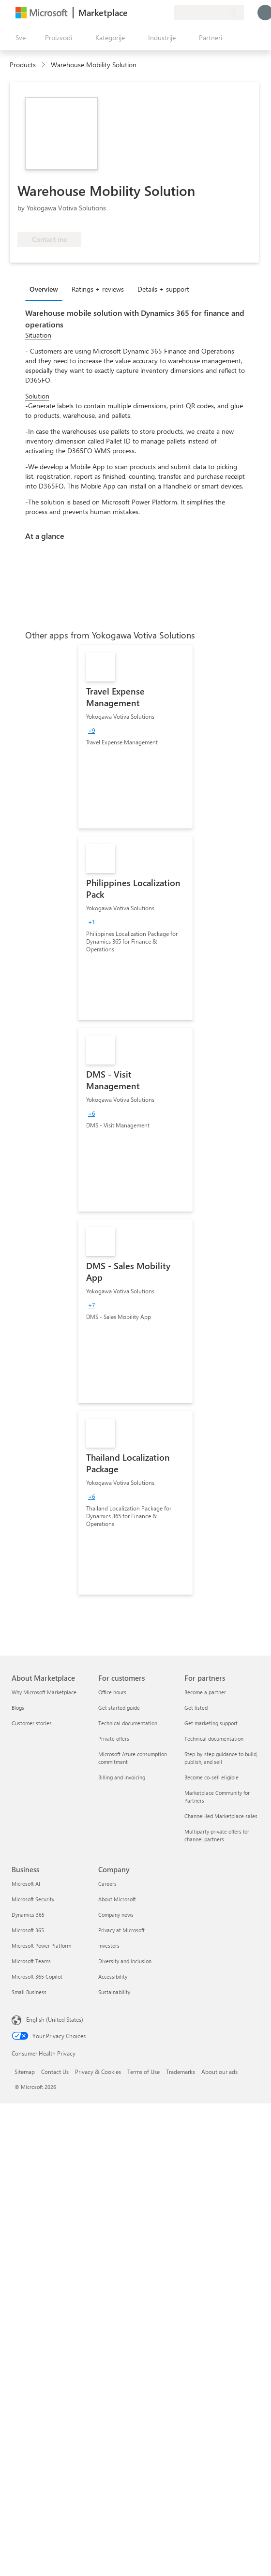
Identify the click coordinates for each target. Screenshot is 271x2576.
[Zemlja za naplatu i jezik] (209, 12)
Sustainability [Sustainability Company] (114, 1992)
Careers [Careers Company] (107, 1883)
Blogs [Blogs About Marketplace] (18, 1707)
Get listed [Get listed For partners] (196, 1707)
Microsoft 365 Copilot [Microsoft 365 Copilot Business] (37, 1976)
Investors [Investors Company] (109, 1945)
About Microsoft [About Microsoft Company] (117, 1899)
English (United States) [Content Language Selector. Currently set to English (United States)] (54, 2019)
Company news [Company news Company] (116, 1914)
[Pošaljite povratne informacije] (132, 12)
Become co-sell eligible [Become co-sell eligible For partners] (211, 1777)
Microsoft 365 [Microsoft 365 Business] (28, 1930)
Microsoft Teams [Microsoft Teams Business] (31, 1961)
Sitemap (25, 2071)
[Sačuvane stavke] (155, 12)
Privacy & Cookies (98, 2071)
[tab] (46, 288)
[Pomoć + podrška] (143, 12)
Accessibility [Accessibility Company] (112, 1976)
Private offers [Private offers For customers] (113, 1738)
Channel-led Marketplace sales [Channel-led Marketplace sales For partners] (220, 1816)
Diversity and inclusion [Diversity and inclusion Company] (124, 1961)
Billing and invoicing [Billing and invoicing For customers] (121, 1777)
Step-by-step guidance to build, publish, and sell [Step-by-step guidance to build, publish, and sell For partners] (220, 1757)
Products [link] (23, 64)
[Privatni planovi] (166, 12)
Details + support (163, 289)
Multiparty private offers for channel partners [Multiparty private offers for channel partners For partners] (216, 1835)
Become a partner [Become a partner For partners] (205, 1692)
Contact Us (55, 2071)
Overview (44, 289)
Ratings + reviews (98, 289)
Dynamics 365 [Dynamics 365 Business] (28, 1914)
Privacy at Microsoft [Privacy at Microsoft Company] (121, 1930)
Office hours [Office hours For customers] (112, 1692)
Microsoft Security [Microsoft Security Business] (33, 1899)
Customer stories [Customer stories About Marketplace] (32, 1723)
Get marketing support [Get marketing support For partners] (211, 1723)
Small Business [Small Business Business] (29, 1992)
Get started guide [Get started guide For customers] (119, 1707)
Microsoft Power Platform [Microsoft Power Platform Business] (41, 1945)
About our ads (219, 2071)
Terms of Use (143, 2071)
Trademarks (180, 2071)
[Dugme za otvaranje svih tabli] (19, 37)
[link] (135, 737)
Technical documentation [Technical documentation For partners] (213, 1738)
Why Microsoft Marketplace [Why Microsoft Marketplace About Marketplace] (44, 1692)
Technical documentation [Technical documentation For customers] (127, 1723)
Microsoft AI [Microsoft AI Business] (26, 1883)
